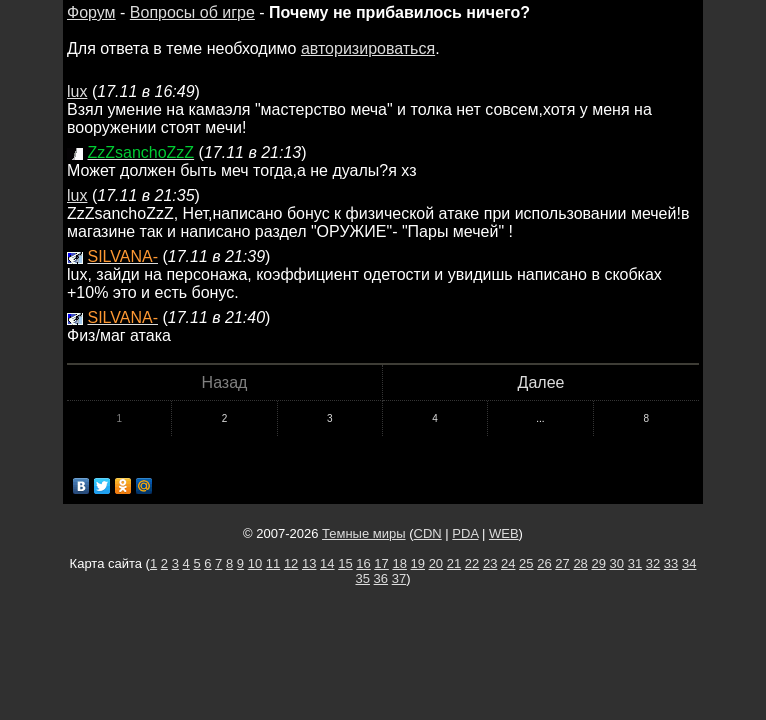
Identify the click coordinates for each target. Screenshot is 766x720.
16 (363, 563)
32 (653, 563)
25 (526, 563)
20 (436, 563)
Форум (91, 12)
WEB (504, 533)
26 (544, 563)
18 (399, 563)
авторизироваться (368, 48)
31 (635, 563)
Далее (541, 382)
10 (255, 563)
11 (273, 563)
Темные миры (364, 533)
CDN (428, 533)
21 (454, 563)
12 (291, 563)
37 (399, 578)
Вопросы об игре (192, 12)
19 (418, 563)
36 (381, 578)
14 (327, 563)
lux (77, 91)
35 (363, 578)
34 (689, 563)
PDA (465, 533)
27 (562, 563)
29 (598, 563)
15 (345, 563)
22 (472, 563)
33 (671, 563)
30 (617, 563)
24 (508, 563)
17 (381, 563)
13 (309, 563)
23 (490, 563)
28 (580, 563)
